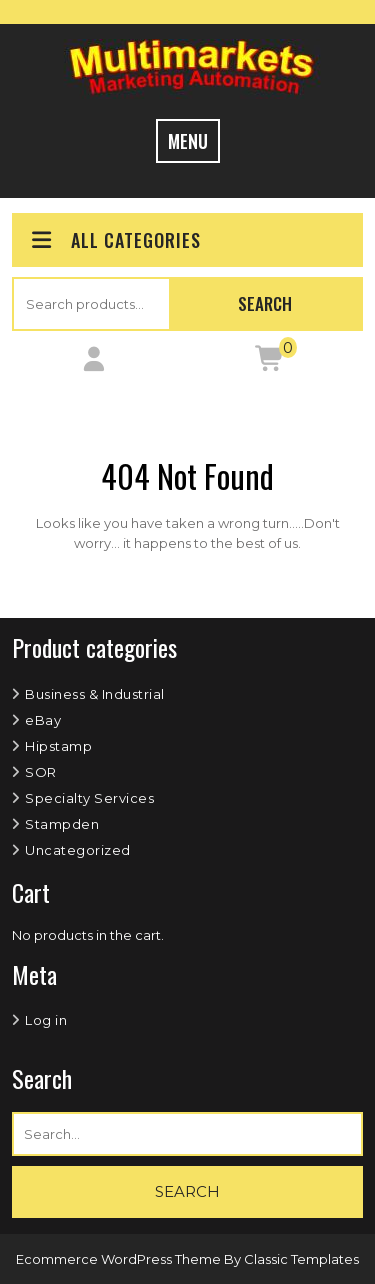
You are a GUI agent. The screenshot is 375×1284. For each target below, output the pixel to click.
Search (265, 303)
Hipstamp (58, 746)
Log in (46, 1020)
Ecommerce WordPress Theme (120, 1259)
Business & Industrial (95, 694)
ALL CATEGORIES (114, 240)
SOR (41, 772)
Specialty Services (89, 798)
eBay (43, 720)
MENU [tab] (188, 141)
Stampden (62, 824)
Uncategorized (78, 850)
